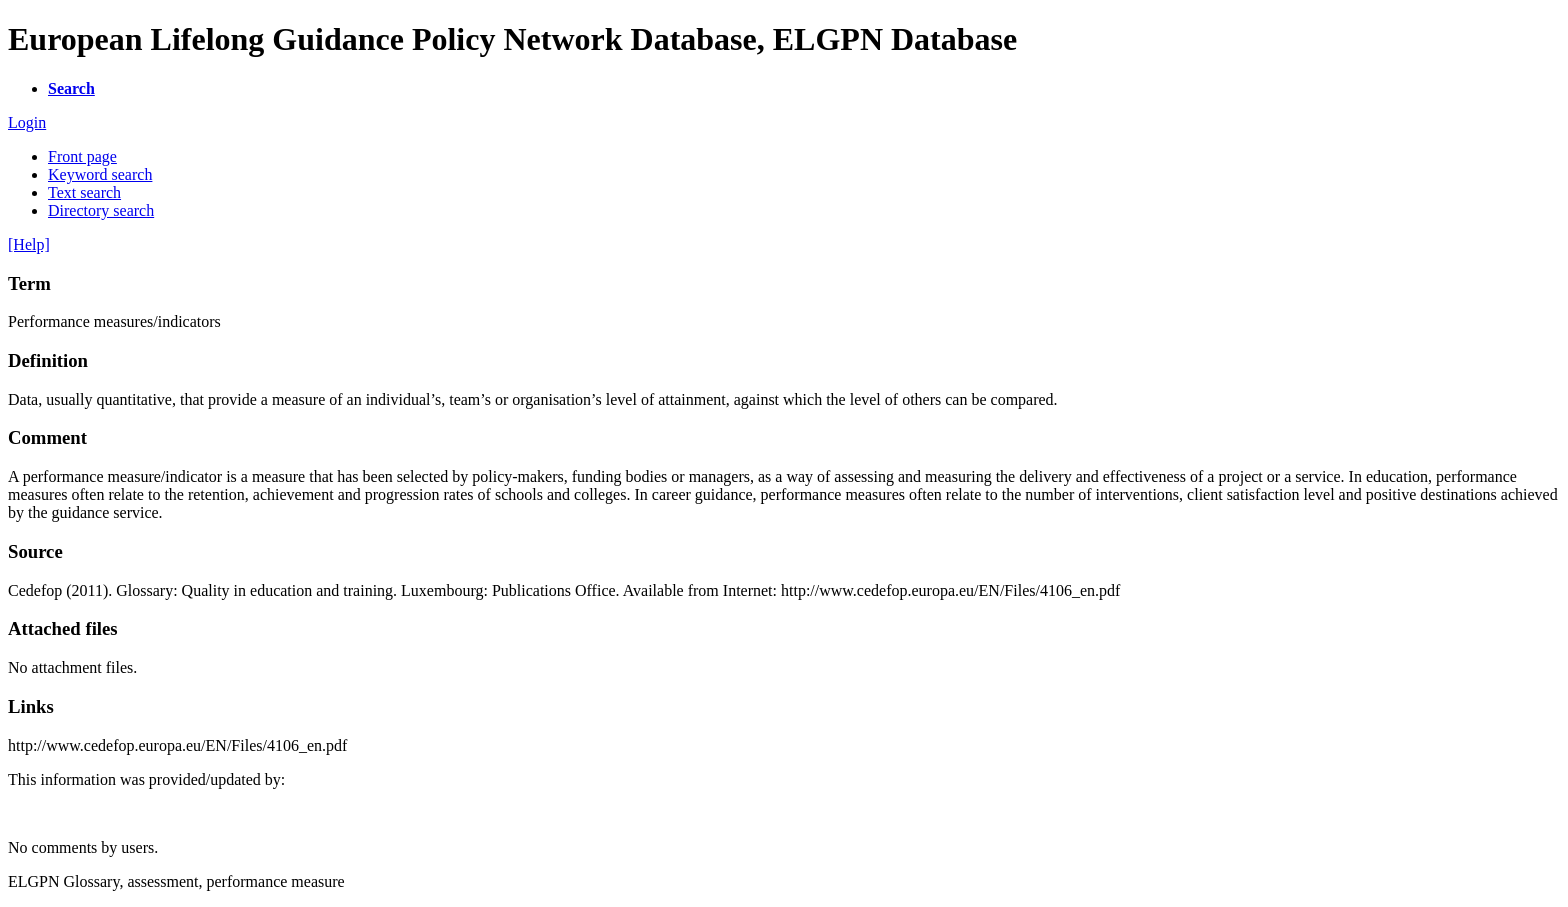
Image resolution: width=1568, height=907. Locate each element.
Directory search (101, 210)
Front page (82, 156)
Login (27, 122)
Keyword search (100, 174)
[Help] (29, 244)
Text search (84, 192)
